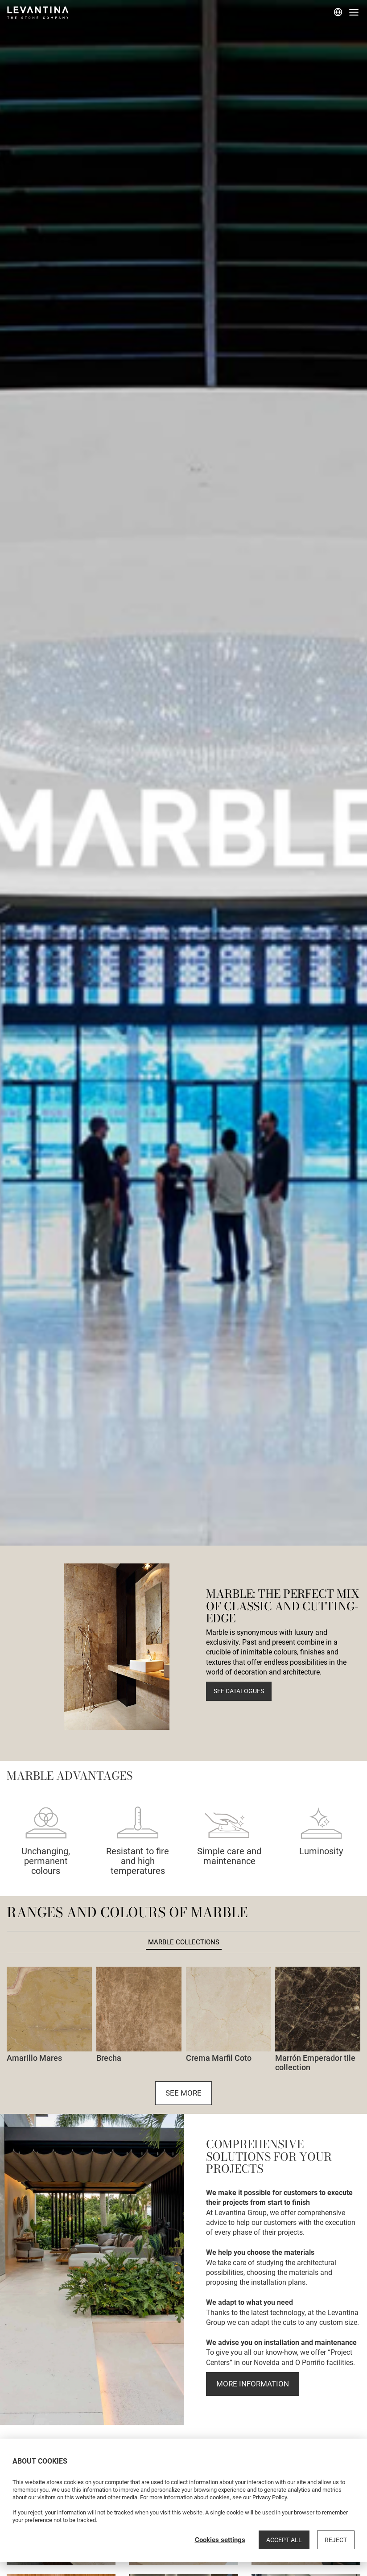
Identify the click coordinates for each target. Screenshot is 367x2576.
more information (252, 2383)
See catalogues (239, 1691)
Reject (336, 2539)
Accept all (284, 2539)
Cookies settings (220, 2540)
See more (183, 2092)
